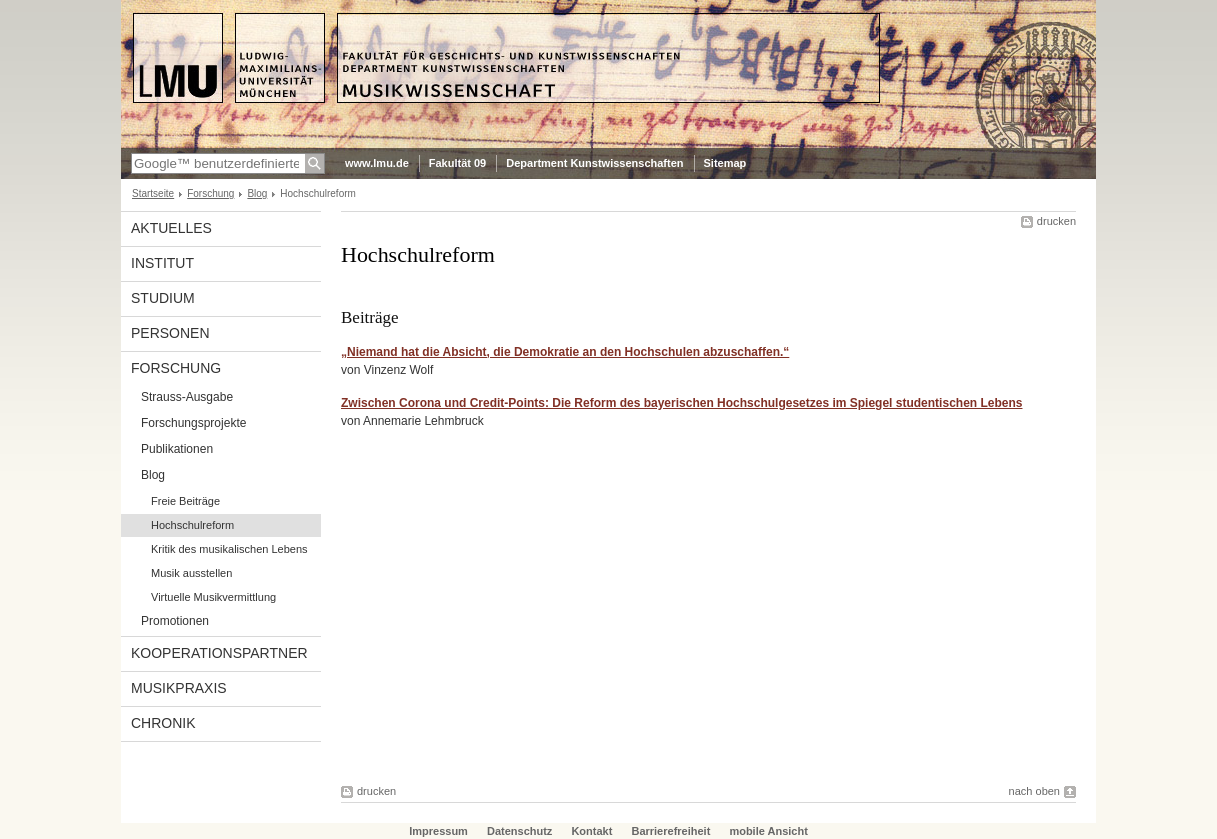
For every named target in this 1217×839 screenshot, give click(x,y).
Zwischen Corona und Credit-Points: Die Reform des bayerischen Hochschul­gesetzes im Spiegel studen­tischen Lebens (681, 403)
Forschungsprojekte (193, 423)
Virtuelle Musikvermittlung (213, 597)
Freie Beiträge (185, 501)
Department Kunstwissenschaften (594, 163)
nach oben (1034, 791)
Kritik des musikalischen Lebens (229, 549)
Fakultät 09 (457, 163)
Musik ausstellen (191, 573)
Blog (257, 193)
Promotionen (175, 621)
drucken (1056, 221)
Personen (170, 333)
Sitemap (725, 163)
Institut (162, 263)
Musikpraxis (179, 688)
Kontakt (591, 831)
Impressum (438, 831)
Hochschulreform (192, 525)
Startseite (153, 193)
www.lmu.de (377, 163)
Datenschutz (519, 831)
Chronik (163, 723)
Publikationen (177, 449)
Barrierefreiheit (672, 831)
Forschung (210, 193)
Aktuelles (171, 228)
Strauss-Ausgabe (187, 397)
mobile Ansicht (768, 831)
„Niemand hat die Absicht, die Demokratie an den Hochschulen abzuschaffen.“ (565, 352)
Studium (163, 298)
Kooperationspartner (219, 653)
